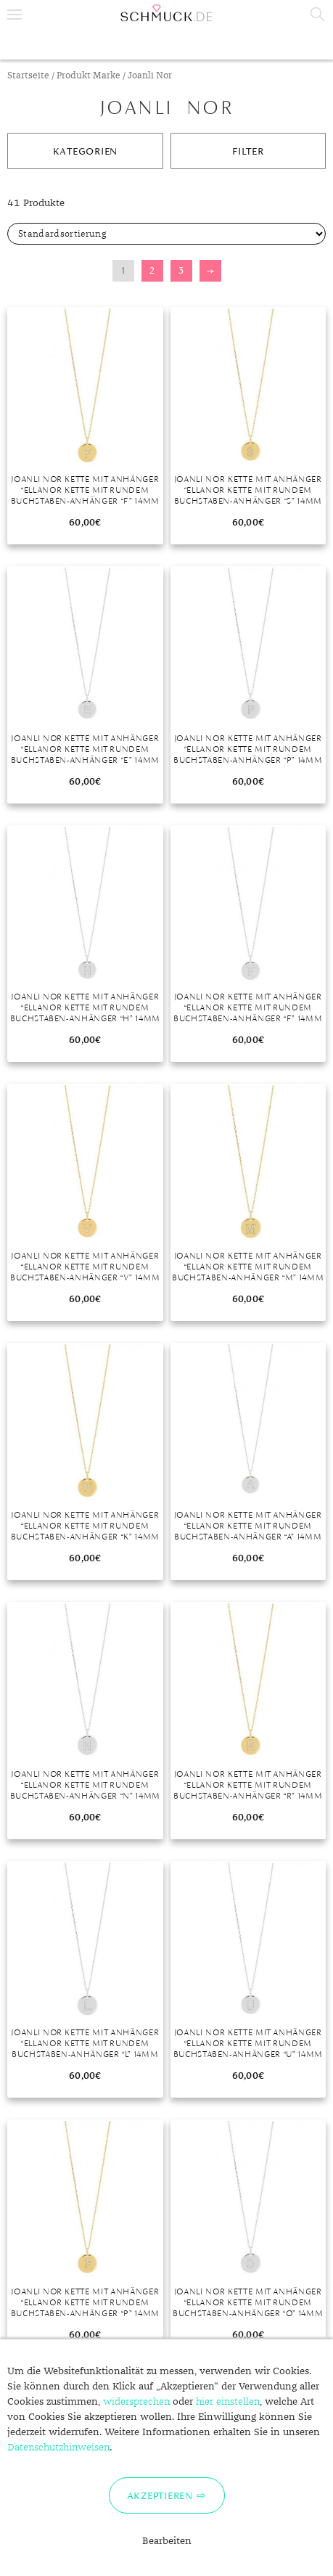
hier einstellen (228, 2402)
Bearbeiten (167, 2541)
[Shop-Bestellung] (166, 234)
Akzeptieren (160, 2495)
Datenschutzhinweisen (58, 2447)
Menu (14, 14)
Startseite (28, 76)
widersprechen (136, 2402)
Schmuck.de (166, 13)
